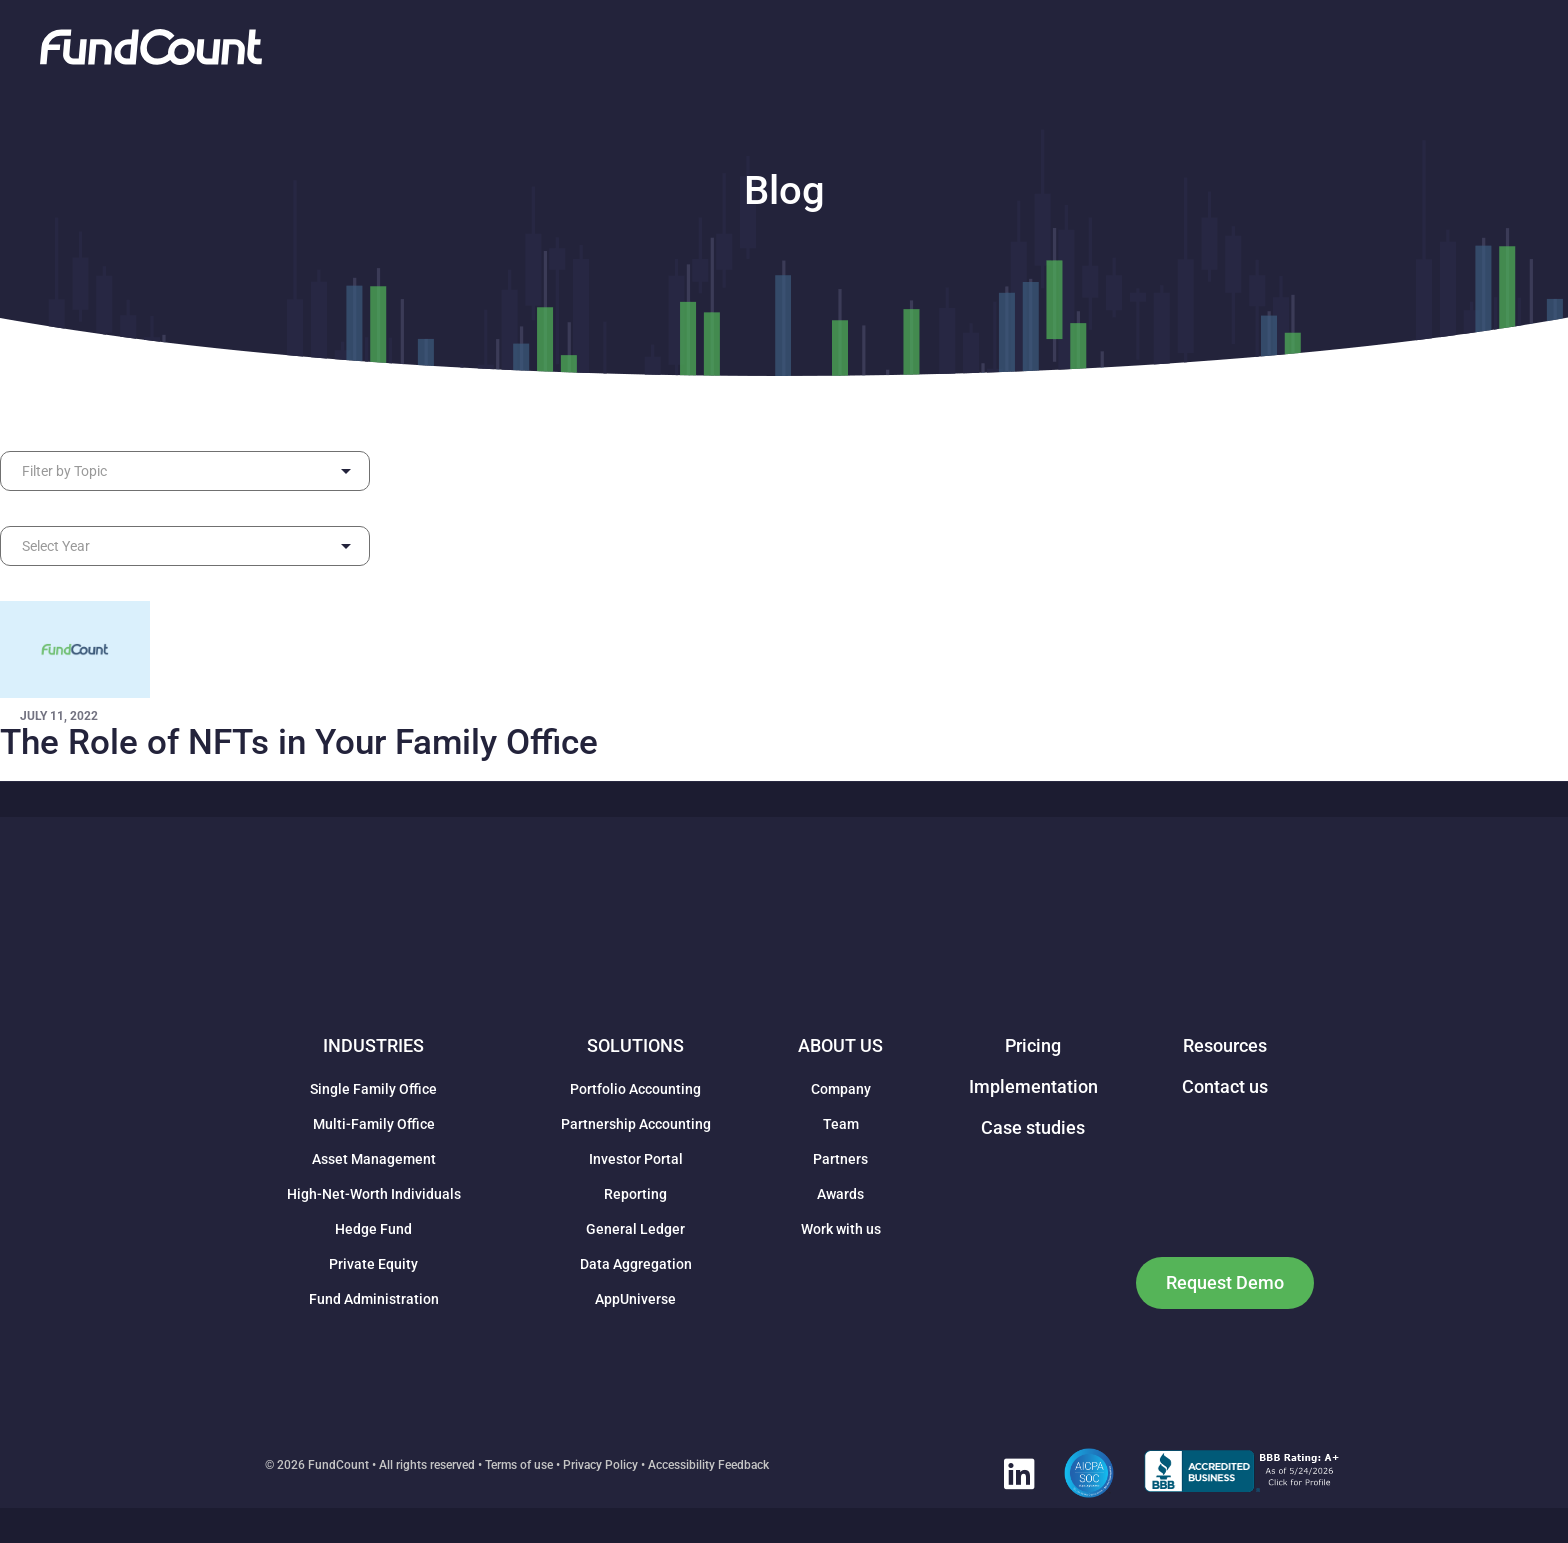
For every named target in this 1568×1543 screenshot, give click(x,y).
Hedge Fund (373, 1229)
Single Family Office (373, 1089)
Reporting (635, 1194)
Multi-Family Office (374, 1124)
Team (841, 1124)
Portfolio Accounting (635, 1089)
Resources (1225, 1045)
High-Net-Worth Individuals (374, 1194)
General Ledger (635, 1229)
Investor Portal (636, 1159)
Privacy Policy (600, 1465)
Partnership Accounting (636, 1124)
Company (841, 1089)
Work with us (841, 1229)
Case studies (1033, 1127)
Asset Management (374, 1159)
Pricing (1033, 1045)
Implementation (1033, 1086)
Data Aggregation (636, 1264)
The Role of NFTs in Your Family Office (299, 742)
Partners (840, 1159)
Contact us (1225, 1086)
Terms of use (519, 1465)
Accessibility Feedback (708, 1465)
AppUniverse (635, 1299)
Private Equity (373, 1264)
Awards (840, 1194)
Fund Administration (374, 1299)
